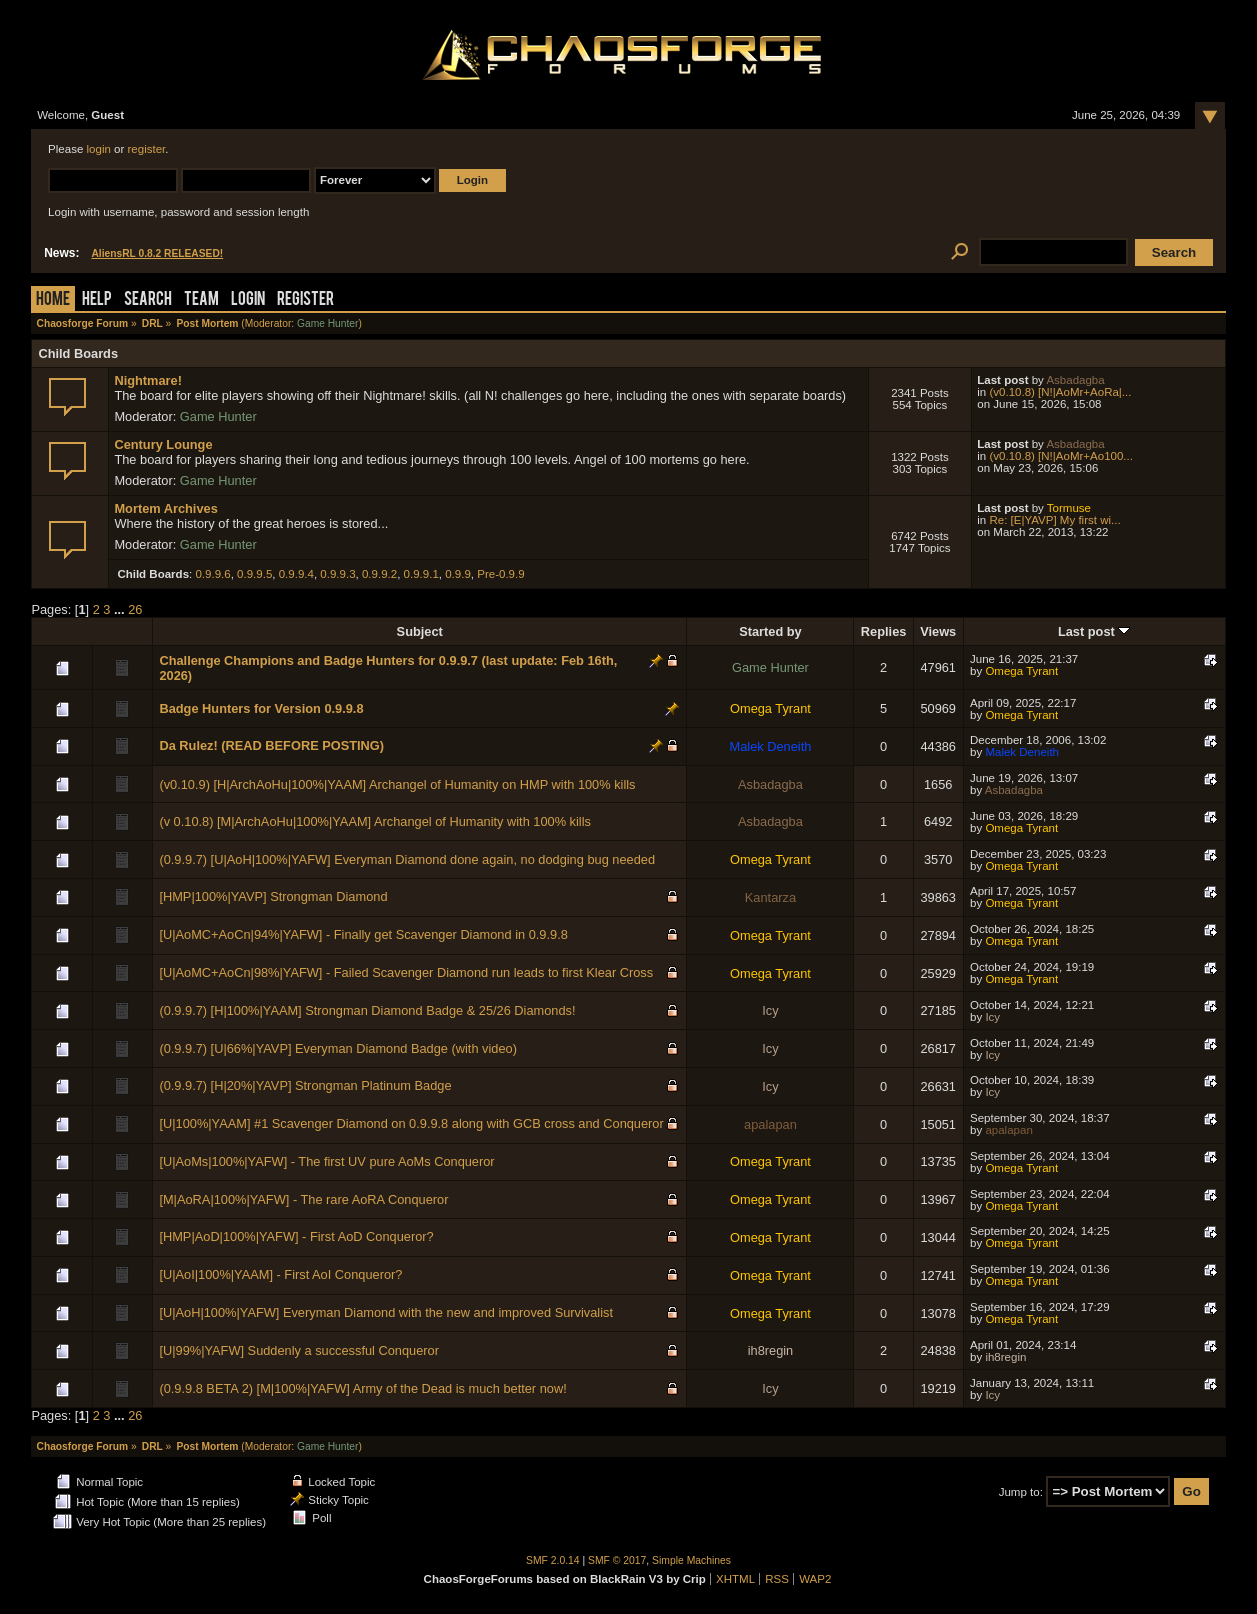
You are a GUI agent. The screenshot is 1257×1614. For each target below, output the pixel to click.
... (121, 609)
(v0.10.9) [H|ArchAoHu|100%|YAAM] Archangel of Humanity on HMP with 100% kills (397, 784)
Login (248, 300)
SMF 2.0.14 (553, 1560)
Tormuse (1069, 508)
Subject (420, 631)
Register (305, 300)
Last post (1094, 631)
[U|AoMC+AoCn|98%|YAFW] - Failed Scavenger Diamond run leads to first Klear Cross (406, 972)
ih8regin (771, 1350)
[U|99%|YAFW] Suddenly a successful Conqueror (299, 1350)
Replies (884, 631)
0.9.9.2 (379, 574)
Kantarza (770, 897)
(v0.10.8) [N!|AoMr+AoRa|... (1060, 392)
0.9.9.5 (254, 574)
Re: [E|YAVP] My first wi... (1054, 520)
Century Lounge (163, 444)
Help (97, 300)
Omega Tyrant (1021, 671)
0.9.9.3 (337, 574)
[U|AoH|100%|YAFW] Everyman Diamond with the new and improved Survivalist (386, 1312)
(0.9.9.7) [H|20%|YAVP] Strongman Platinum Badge (305, 1085)
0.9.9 (458, 574)
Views (938, 631)
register (147, 149)
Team (201, 300)
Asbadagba (1075, 380)
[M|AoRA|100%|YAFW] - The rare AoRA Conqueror (303, 1199)
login (99, 149)
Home (53, 300)
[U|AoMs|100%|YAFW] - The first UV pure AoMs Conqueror (326, 1161)
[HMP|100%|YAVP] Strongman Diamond (273, 896)
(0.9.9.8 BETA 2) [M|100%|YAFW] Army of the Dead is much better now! (362, 1388)
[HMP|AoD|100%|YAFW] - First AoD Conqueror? (296, 1236)
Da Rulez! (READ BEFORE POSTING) (271, 745)
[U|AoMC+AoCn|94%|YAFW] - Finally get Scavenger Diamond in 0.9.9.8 (363, 934)
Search (148, 300)
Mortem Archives (165, 508)
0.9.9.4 (296, 574)
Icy (770, 1010)
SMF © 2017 (617, 1560)
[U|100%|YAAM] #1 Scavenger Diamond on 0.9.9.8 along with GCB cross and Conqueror (411, 1123)
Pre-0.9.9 (500, 574)
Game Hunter (327, 323)
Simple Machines (691, 1560)
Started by (770, 631)
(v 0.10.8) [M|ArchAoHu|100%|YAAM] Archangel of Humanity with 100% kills (375, 821)
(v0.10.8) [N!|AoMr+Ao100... (1060, 456)
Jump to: (1021, 1492)
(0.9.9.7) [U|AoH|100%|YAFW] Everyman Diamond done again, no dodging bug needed (407, 859)
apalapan (770, 1124)
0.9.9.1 (421, 574)
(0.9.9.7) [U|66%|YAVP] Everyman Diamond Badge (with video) (338, 1048)
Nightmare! (148, 380)
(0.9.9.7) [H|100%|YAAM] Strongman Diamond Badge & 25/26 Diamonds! (367, 1010)
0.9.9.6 (212, 574)
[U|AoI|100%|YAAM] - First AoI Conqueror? (280, 1274)
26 (135, 609)
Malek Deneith (771, 746)
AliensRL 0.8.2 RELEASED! (157, 253)
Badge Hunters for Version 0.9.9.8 (261, 708)
